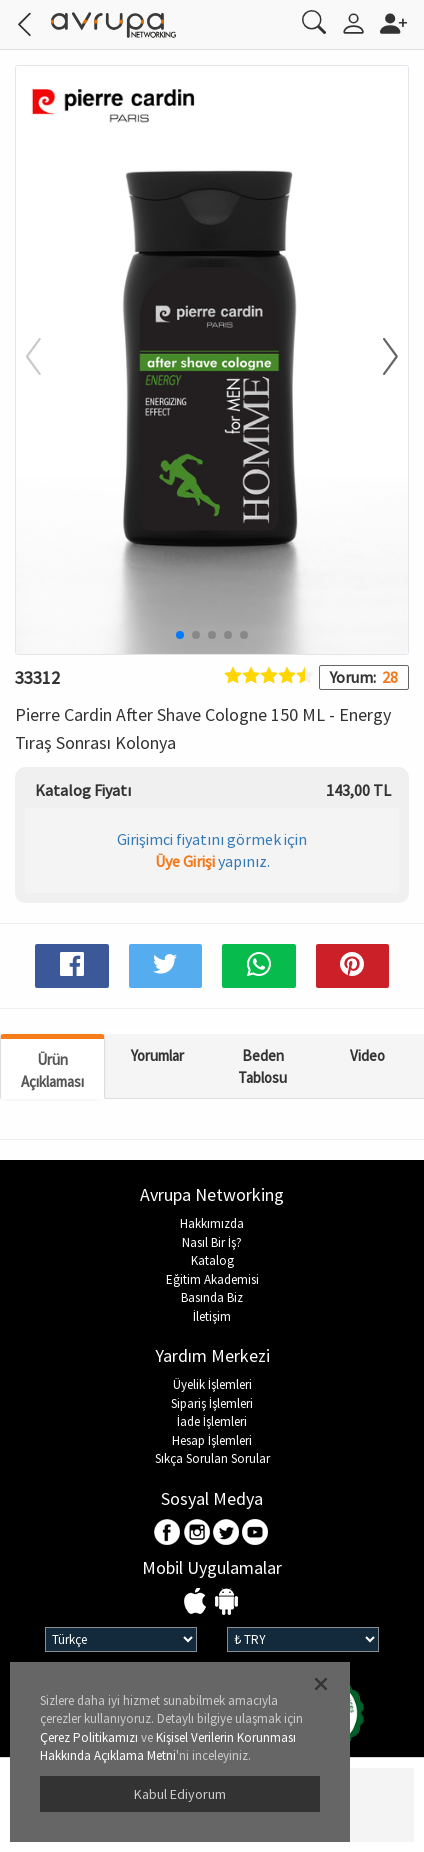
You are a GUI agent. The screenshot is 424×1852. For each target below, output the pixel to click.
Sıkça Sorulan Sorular (212, 1458)
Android (226, 1602)
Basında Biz (212, 1297)
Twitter (226, 1533)
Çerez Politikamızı (89, 1737)
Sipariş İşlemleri (212, 1403)
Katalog (212, 1260)
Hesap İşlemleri (212, 1440)
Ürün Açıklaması (52, 1070)
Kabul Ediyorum (180, 1794)
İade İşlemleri (212, 1421)
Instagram (197, 1533)
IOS (197, 1602)
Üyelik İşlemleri (212, 1384)
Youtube (255, 1533)
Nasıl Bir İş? (212, 1242)
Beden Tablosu (262, 1066)
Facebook (168, 1533)
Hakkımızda (212, 1223)
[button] (378, 358)
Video (367, 1055)
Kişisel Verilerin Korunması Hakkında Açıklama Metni (168, 1747)
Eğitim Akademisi (212, 1279)
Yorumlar (157, 1055)
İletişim (212, 1316)
